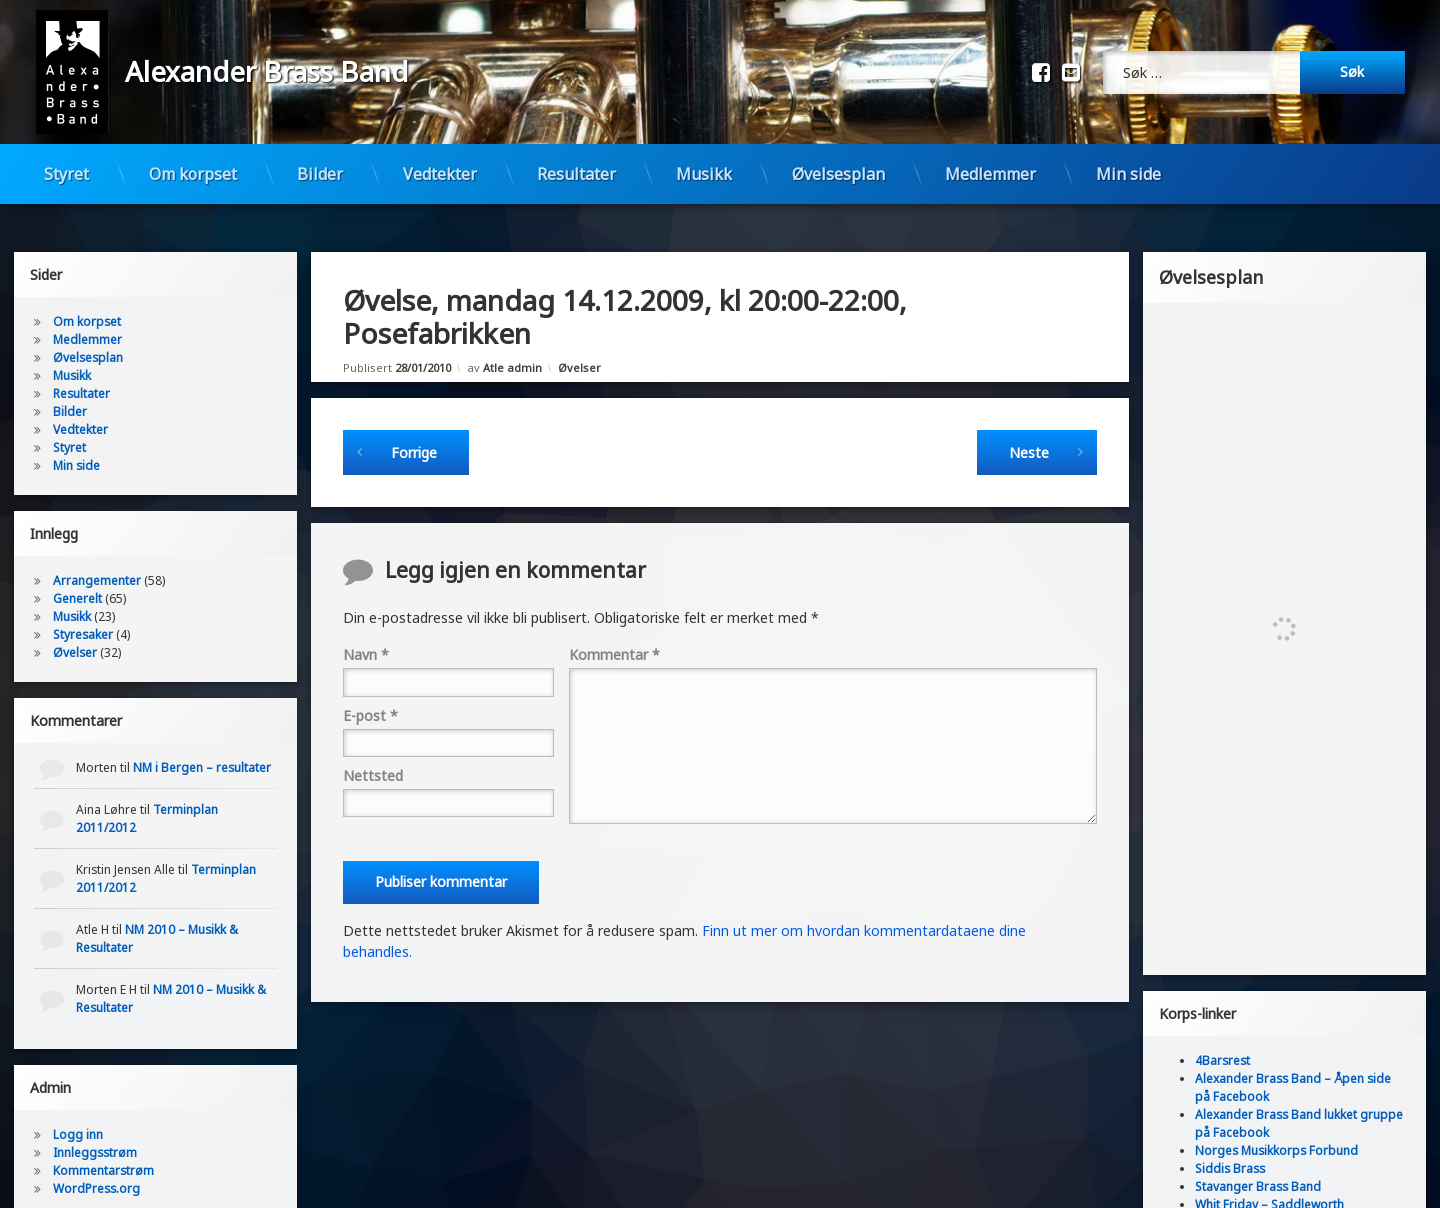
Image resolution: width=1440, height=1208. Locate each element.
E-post (370, 691)
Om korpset (193, 174)
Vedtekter (440, 174)
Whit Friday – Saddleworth (1269, 1180)
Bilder (320, 174)
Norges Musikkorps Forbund (1276, 1126)
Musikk (704, 174)
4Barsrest (1222, 1036)
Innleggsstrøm (95, 1128)
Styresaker (83, 610)
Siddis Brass (1230, 1144)
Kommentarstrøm (103, 1146)
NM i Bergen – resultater (202, 743)
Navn (366, 630)
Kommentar (614, 630)
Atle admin (512, 343)
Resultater (576, 174)
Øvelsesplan (838, 174)
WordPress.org (96, 1164)
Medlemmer (990, 174)
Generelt (77, 574)
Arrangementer (97, 556)
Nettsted (373, 751)
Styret (66, 174)
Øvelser (579, 343)
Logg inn (78, 1110)
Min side (1128, 174)
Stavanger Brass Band (1258, 1162)
